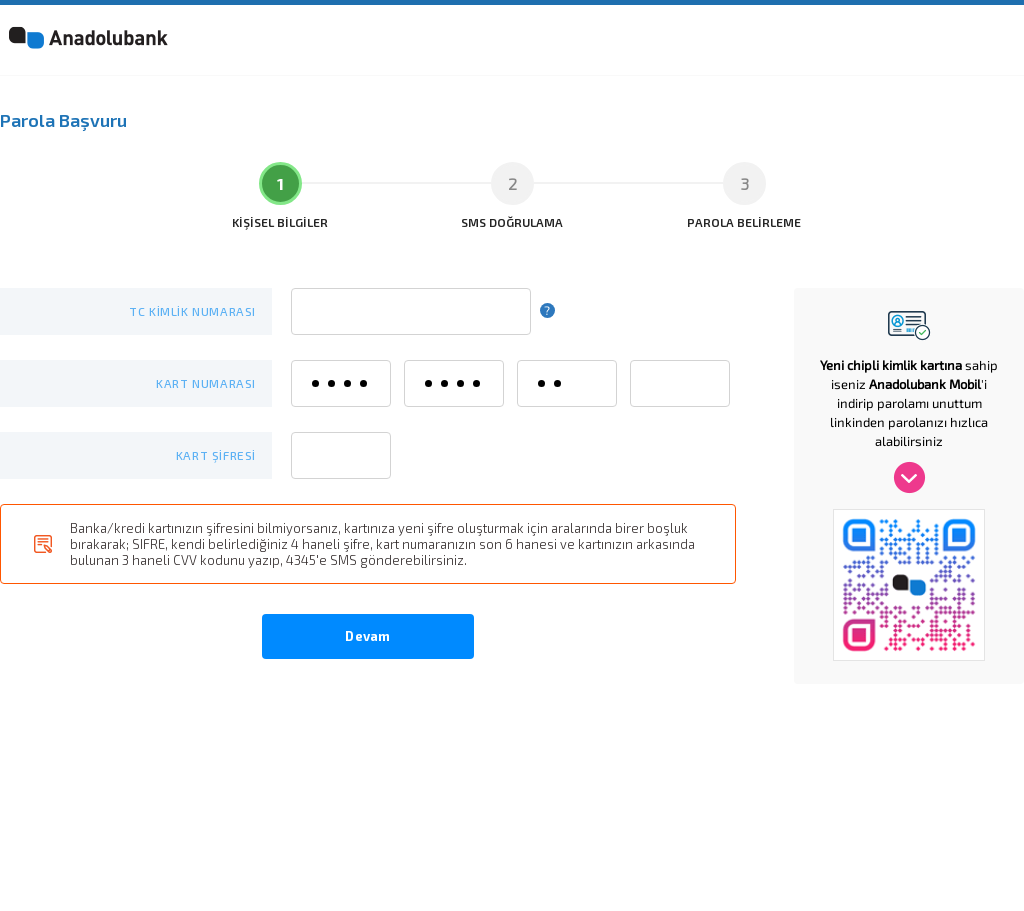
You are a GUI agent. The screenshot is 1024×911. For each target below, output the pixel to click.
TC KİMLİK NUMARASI (192, 311)
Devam (367, 635)
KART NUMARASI (206, 383)
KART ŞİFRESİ (216, 455)
